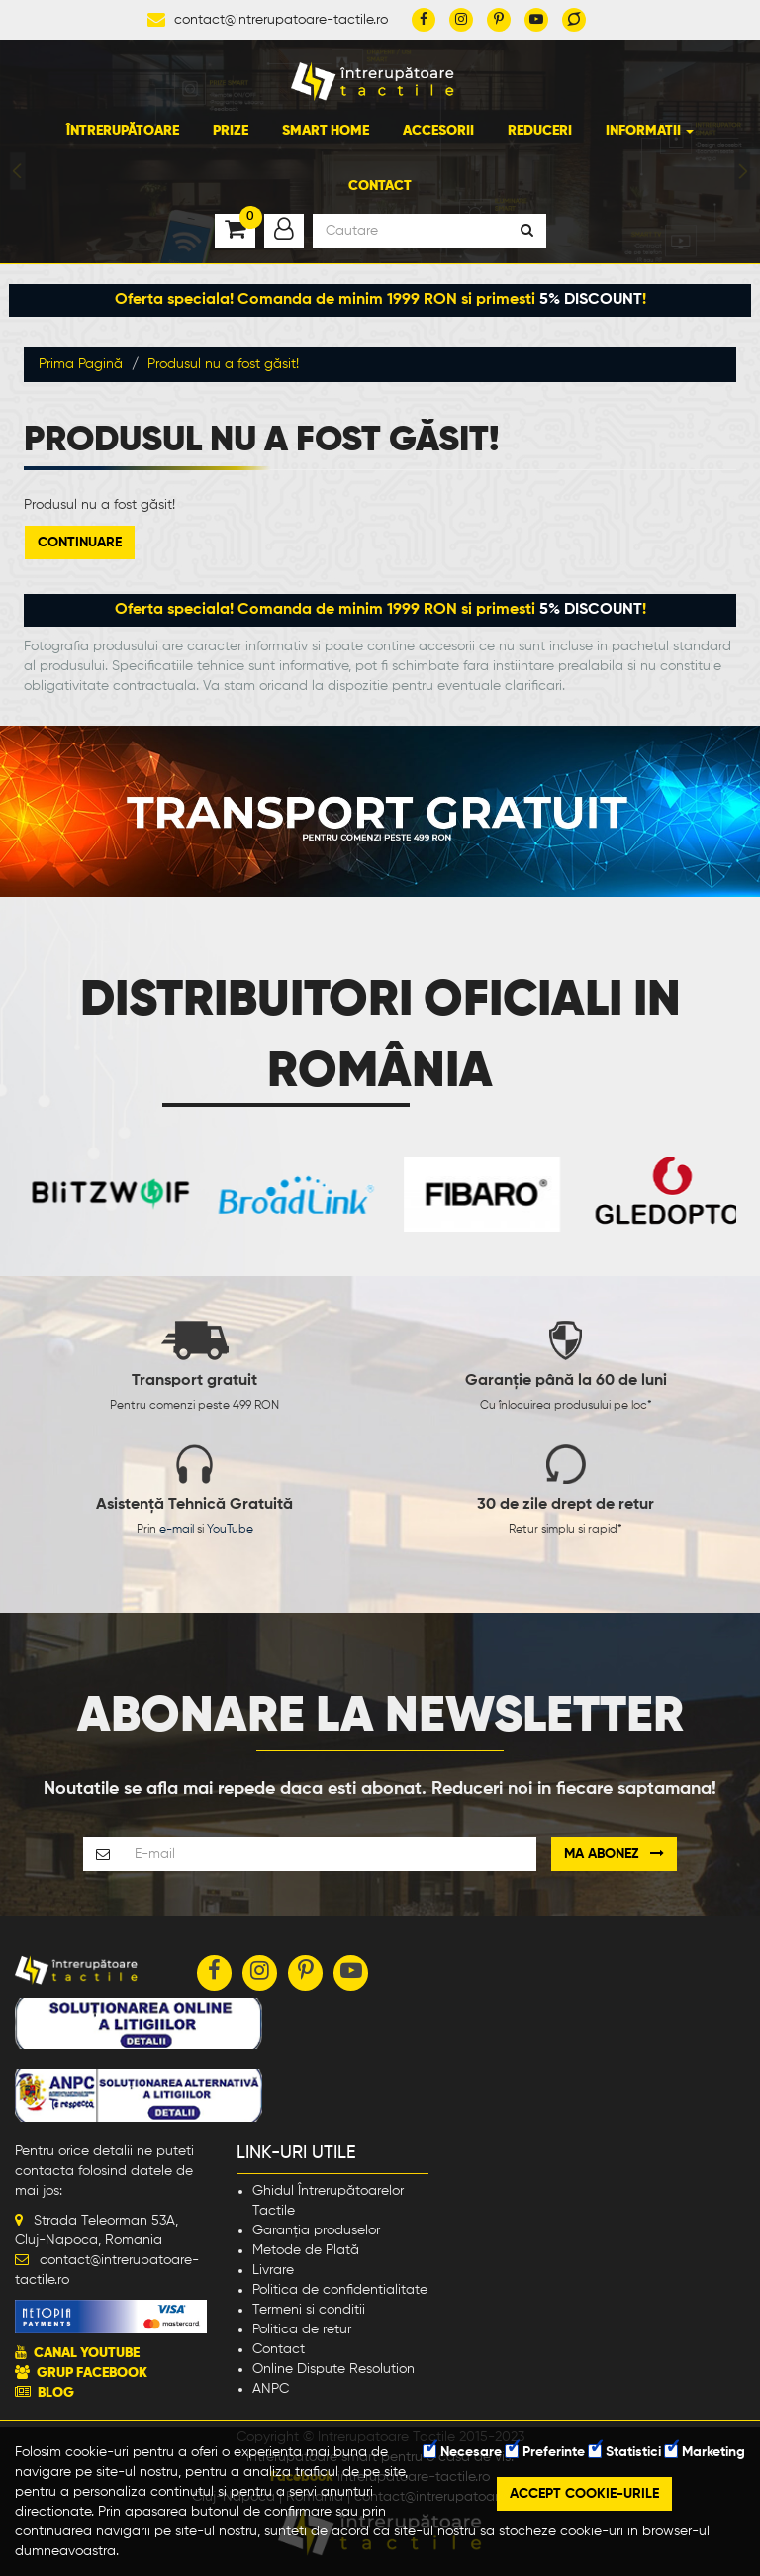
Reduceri (540, 131)
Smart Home (325, 131)
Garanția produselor (316, 2230)
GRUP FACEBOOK (92, 2373)
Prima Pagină (81, 364)
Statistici (625, 2452)
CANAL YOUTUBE (87, 2353)
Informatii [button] (650, 131)
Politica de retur (301, 2329)
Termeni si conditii (308, 2310)
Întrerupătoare (122, 131)
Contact (380, 186)
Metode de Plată (305, 2250)
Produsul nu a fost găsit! (223, 364)
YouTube (230, 1530)
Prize (230, 131)
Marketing (705, 2452)
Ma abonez (614, 1853)
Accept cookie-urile (584, 2494)
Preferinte (545, 2452)
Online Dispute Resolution (333, 2369)
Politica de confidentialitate (340, 2290)
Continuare (80, 542)
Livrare (273, 2270)
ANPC (270, 2389)
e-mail (176, 1530)
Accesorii (438, 131)
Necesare (463, 2452)
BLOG (56, 2393)
